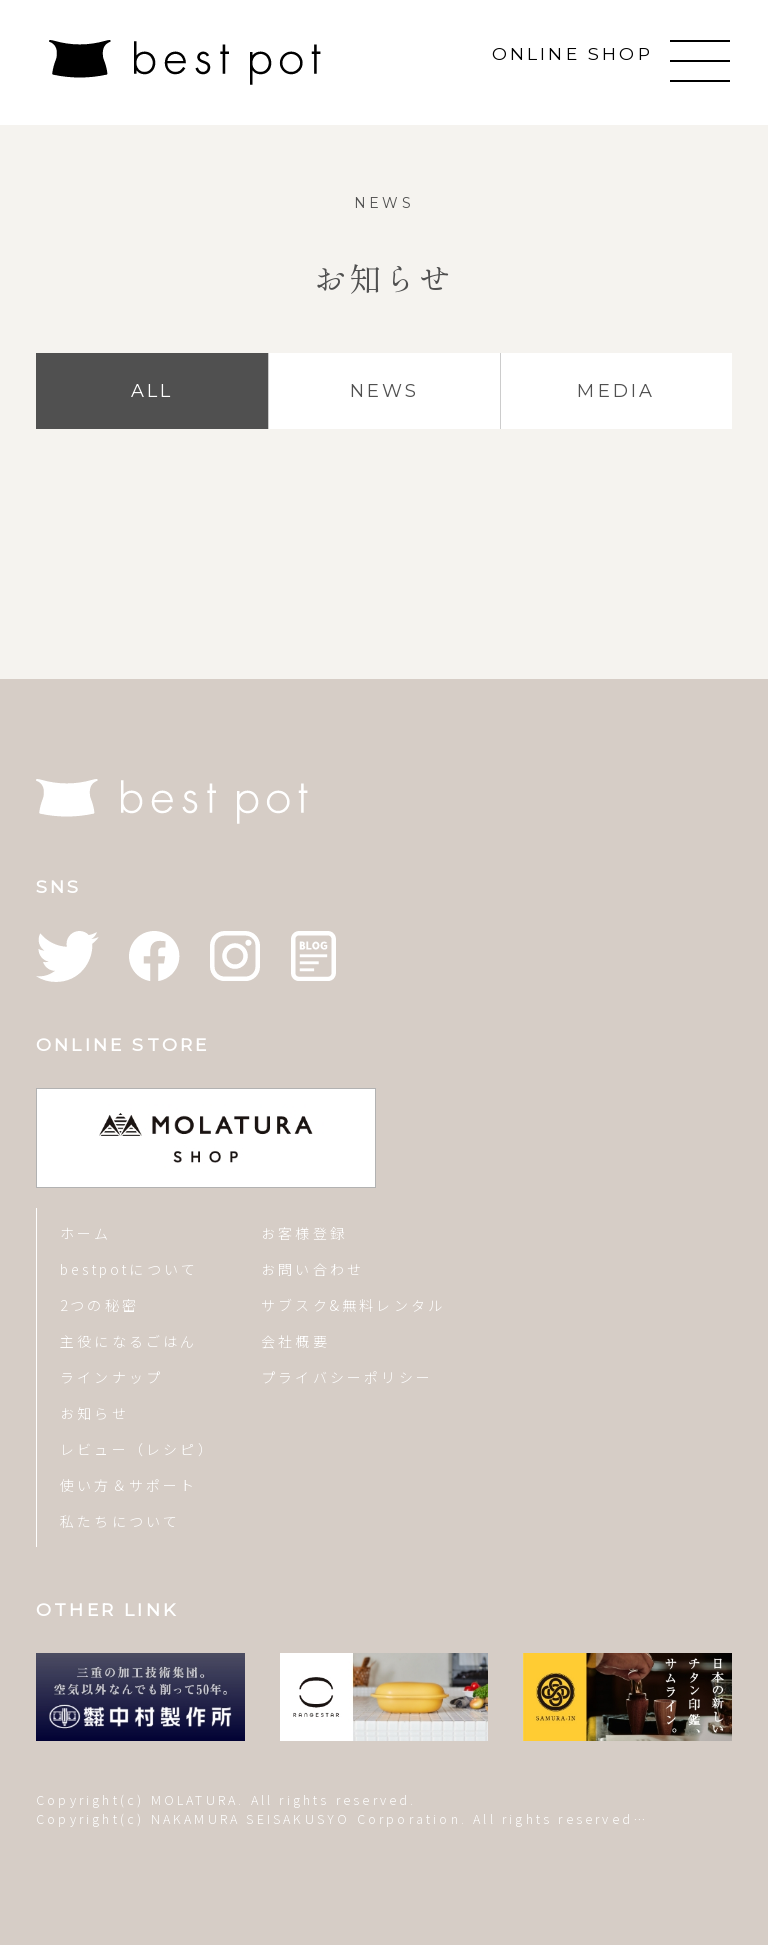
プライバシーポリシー (347, 1377)
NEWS (385, 391)
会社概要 (295, 1341)
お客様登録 (304, 1233)
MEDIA (616, 391)
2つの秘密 (99, 1305)
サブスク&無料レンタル (353, 1305)
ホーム (86, 1233)
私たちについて (120, 1521)
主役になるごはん (129, 1341)
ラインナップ (111, 1377)
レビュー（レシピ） (137, 1449)
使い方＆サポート (129, 1485)
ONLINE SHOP (572, 53)
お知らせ (94, 1413)
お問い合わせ (312, 1269)
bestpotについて (129, 1269)
